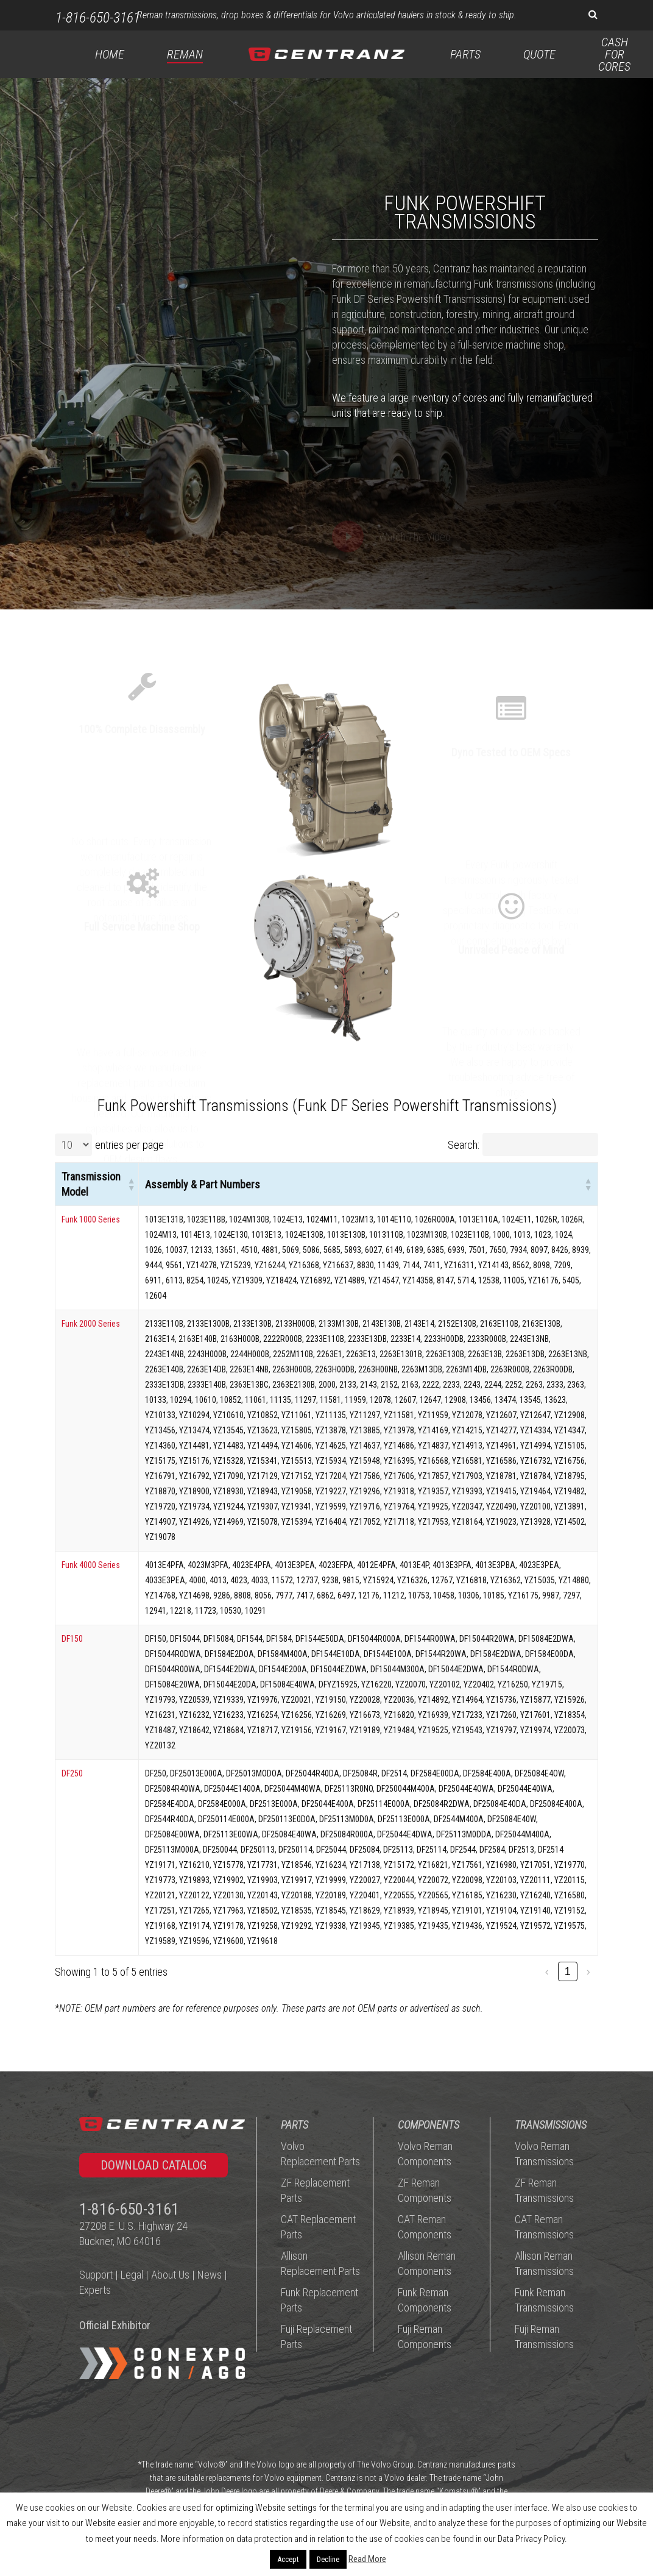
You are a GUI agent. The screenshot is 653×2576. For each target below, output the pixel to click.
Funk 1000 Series (91, 1219)
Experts (95, 2289)
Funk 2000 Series (91, 1324)
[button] (130, 1184)
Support (96, 2274)
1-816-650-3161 (97, 17)
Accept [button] (288, 2559)
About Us (170, 2274)
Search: (463, 1144)
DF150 (72, 1639)
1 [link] (568, 1971)
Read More (367, 2558)
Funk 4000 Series (91, 1565)
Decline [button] (328, 2559)
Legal (132, 2274)
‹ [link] (547, 1971)
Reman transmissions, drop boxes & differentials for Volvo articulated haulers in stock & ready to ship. (327, 15)
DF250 (72, 1773)
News (209, 2274)
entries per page (129, 1144)
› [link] (588, 1971)
